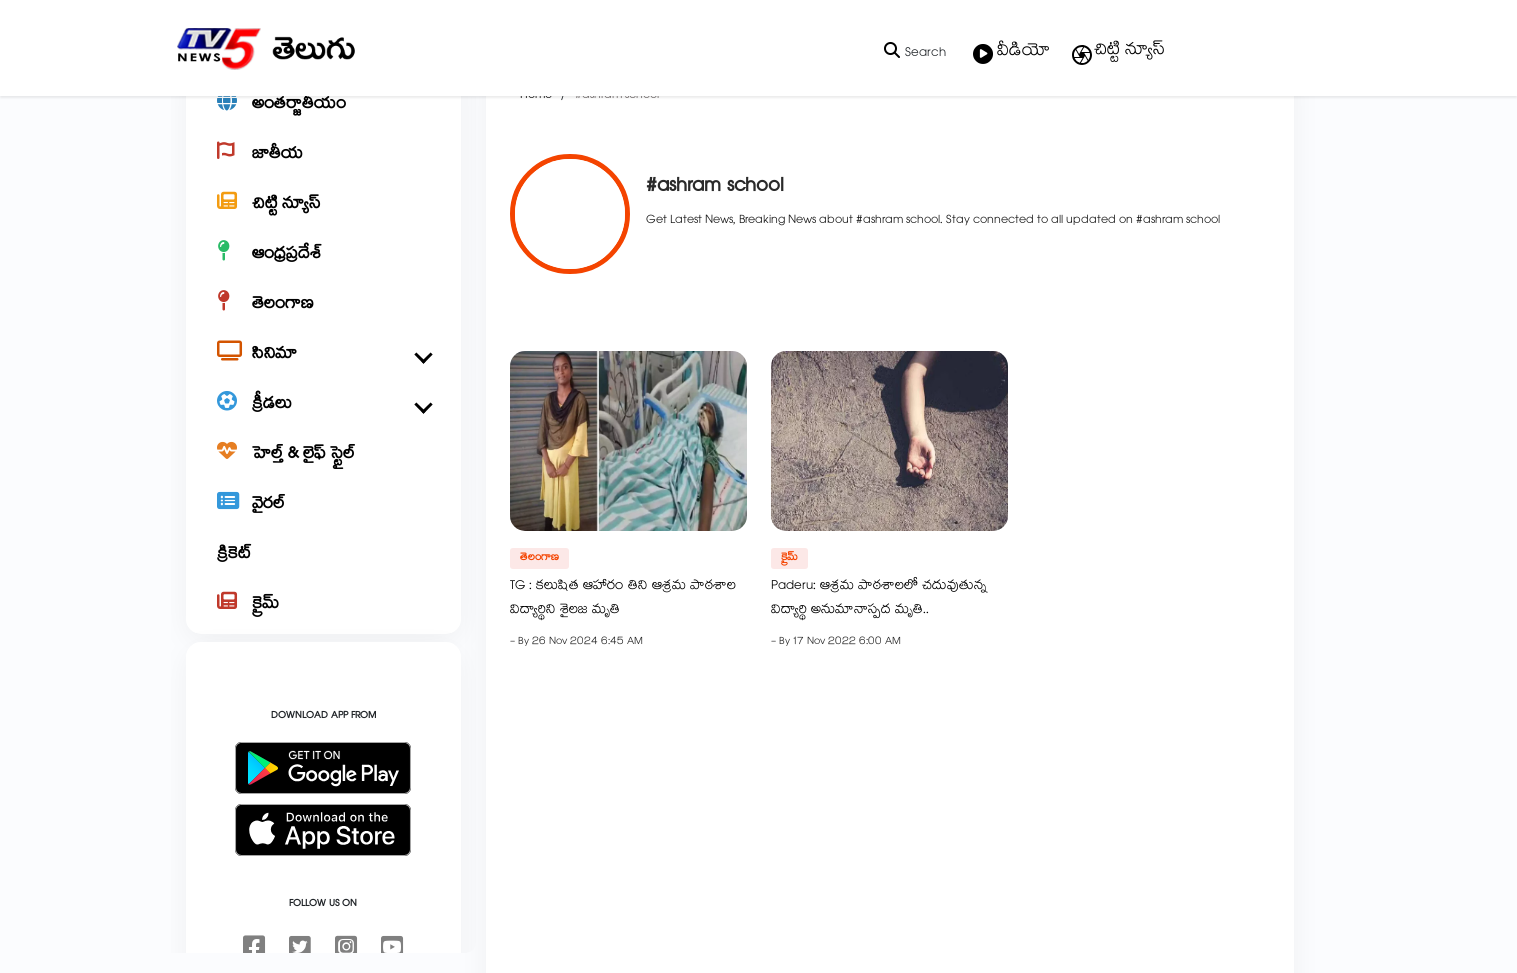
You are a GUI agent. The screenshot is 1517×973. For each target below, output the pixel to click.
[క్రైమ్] (323, 676)
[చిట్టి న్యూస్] (323, 276)
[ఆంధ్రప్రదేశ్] (323, 326)
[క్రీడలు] (323, 476)
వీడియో (1011, 53)
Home (536, 166)
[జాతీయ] (323, 226)
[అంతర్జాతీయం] (323, 176)
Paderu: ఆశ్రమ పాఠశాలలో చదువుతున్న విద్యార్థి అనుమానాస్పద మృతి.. (879, 669)
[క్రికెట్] (323, 626)
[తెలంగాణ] (323, 376)
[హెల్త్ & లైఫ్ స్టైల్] (323, 526)
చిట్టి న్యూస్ (1117, 52)
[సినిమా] (323, 426)
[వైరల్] (323, 576)
